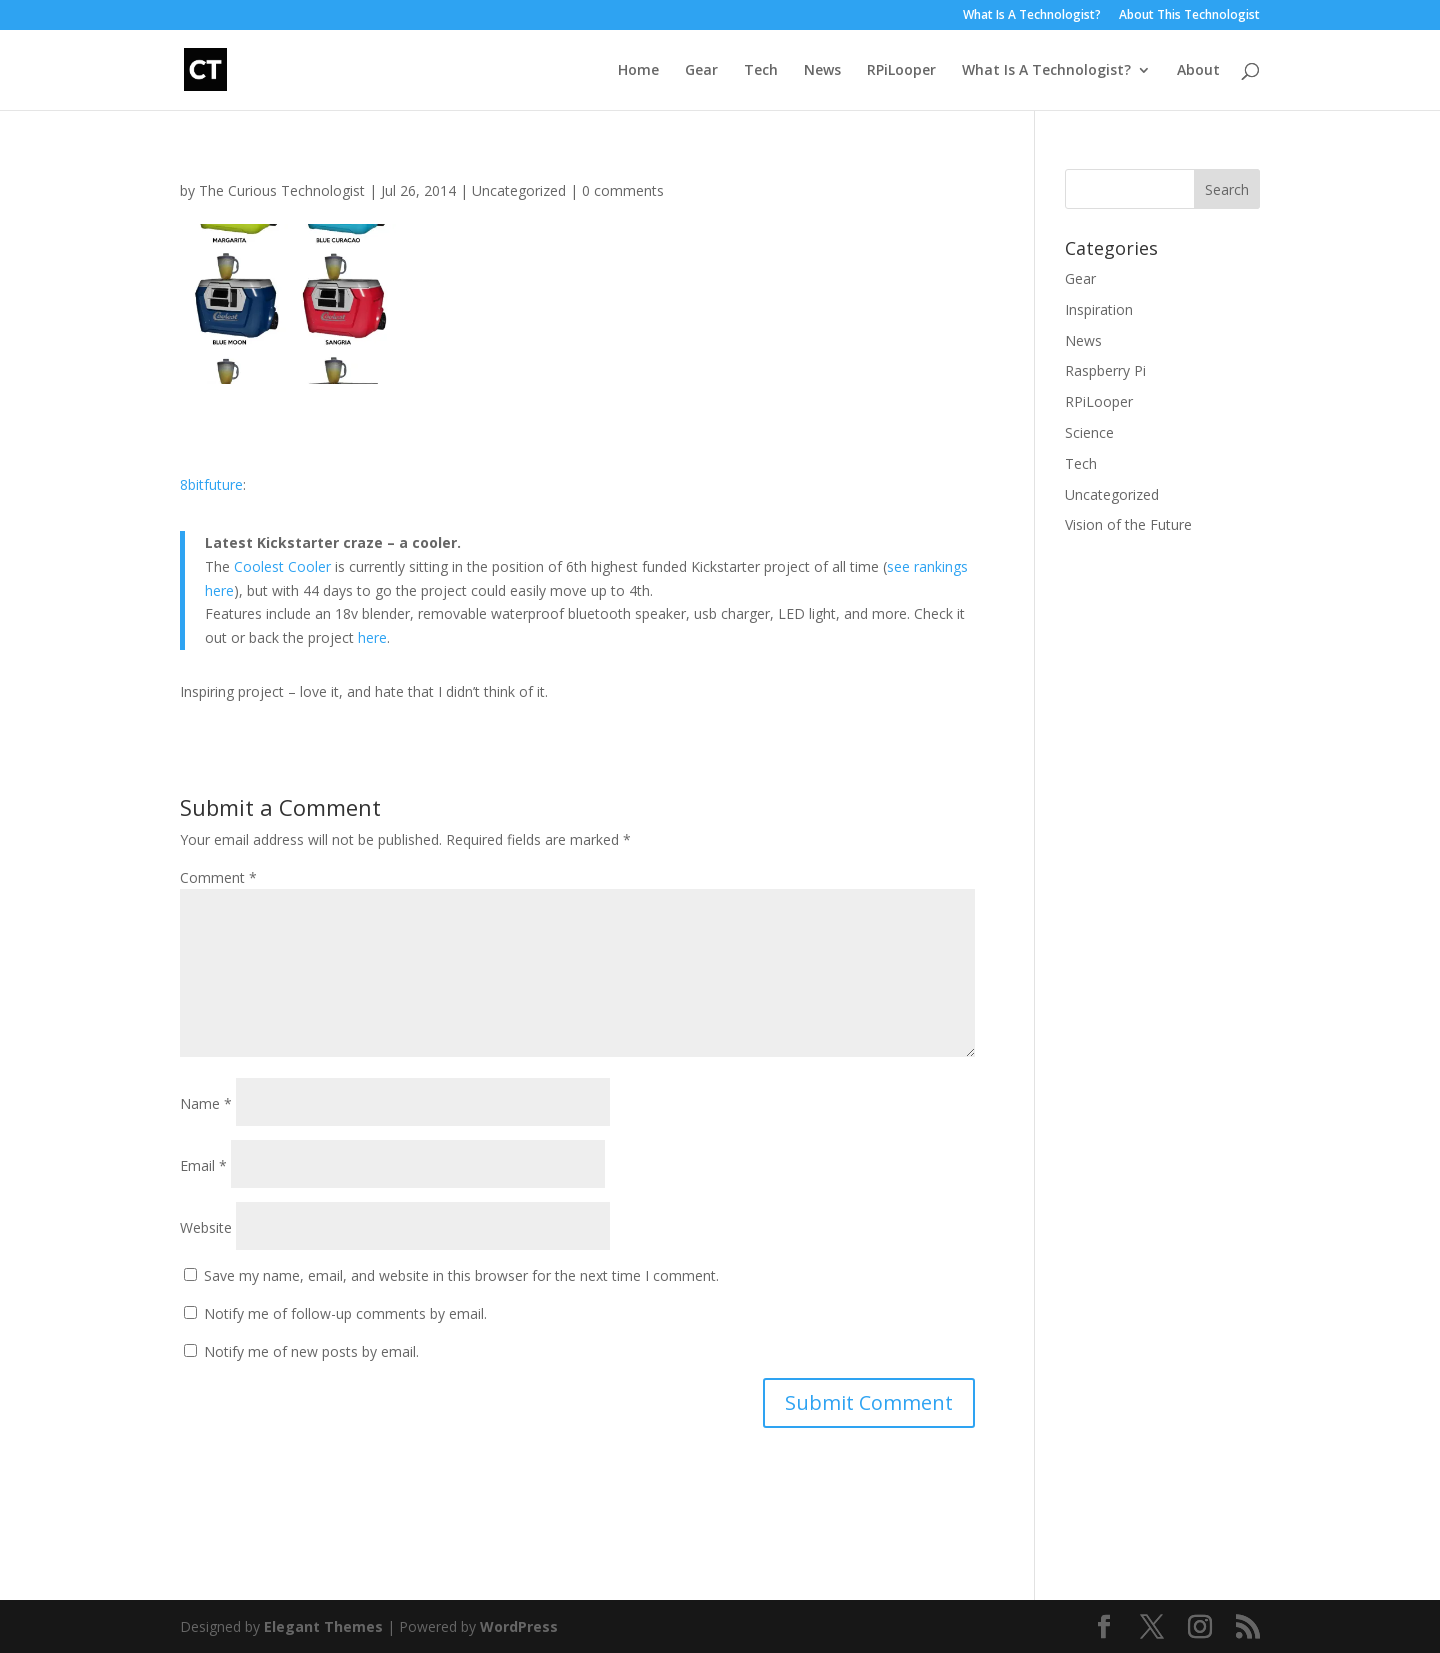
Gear (701, 71)
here (372, 637)
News (822, 71)
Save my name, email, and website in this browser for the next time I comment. (461, 1275)
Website (206, 1227)
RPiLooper (901, 71)
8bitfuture (211, 484)
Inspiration (1099, 309)
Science (1089, 432)
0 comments (623, 190)
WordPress (519, 1626)
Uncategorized (519, 190)
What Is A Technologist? (1032, 16)
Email (203, 1165)
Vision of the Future (1128, 524)
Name (206, 1103)
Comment (218, 877)
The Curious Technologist (282, 190)
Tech (761, 71)
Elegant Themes (323, 1626)
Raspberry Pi (1105, 370)
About (1198, 71)
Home (638, 71)
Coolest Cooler (282, 566)
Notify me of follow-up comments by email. (345, 1313)
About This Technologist (1189, 16)
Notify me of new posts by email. (311, 1351)
